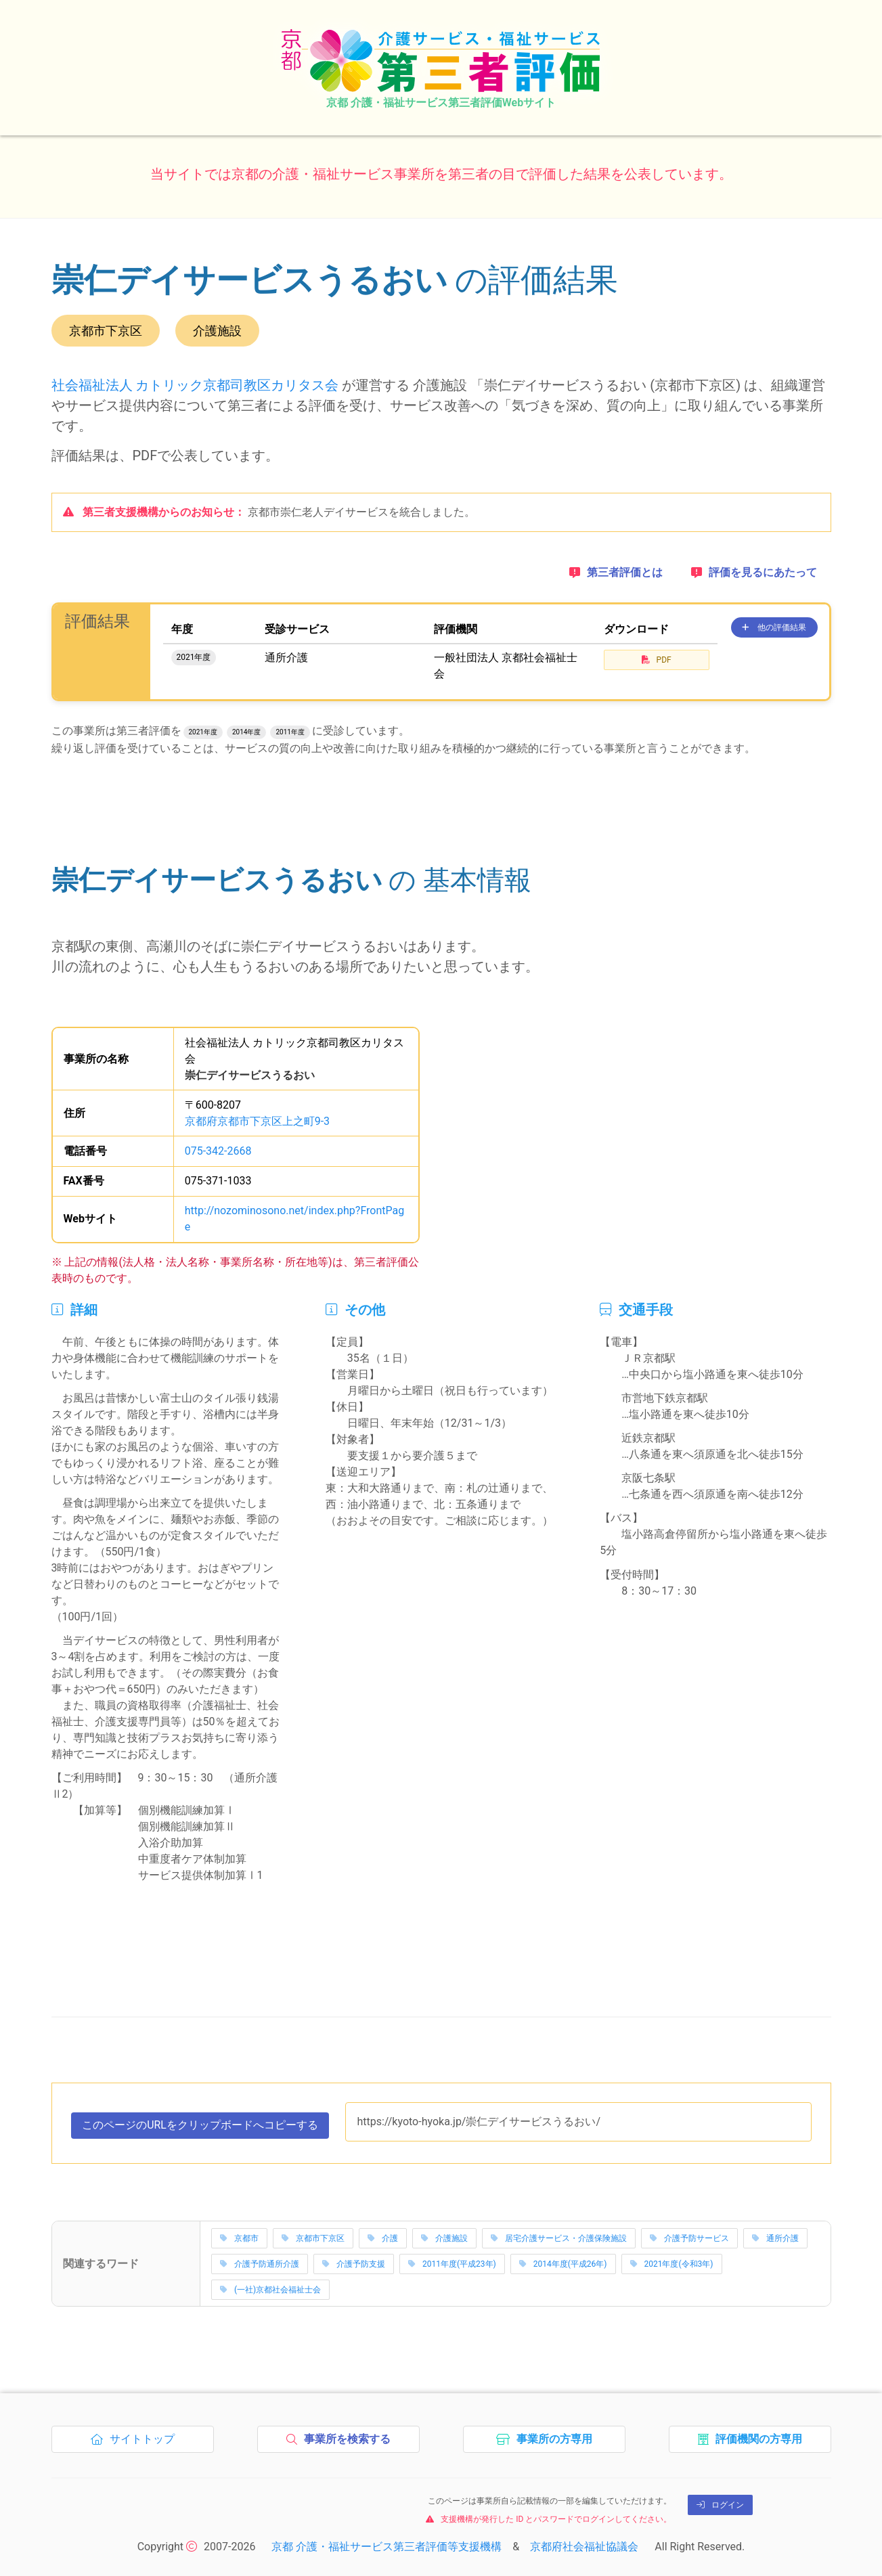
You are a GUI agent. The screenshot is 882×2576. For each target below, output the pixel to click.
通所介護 (775, 2235)
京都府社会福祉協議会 (584, 2544)
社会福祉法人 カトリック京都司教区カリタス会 (195, 385)
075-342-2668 (218, 1148)
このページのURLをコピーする (201, 2126)
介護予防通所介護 (259, 2261)
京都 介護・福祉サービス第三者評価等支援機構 (386, 2544)
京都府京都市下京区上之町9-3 (257, 1118)
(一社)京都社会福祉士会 (270, 2287)
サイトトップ (136, 2440)
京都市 (239, 2235)
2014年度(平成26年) (563, 2261)
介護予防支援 (353, 2261)
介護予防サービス (689, 2235)
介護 (383, 2235)
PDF (656, 660)
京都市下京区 (313, 2235)
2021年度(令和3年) (671, 2261)
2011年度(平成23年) (452, 2261)
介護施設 (444, 2235)
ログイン (720, 2503)
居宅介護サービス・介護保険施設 (559, 2235)
